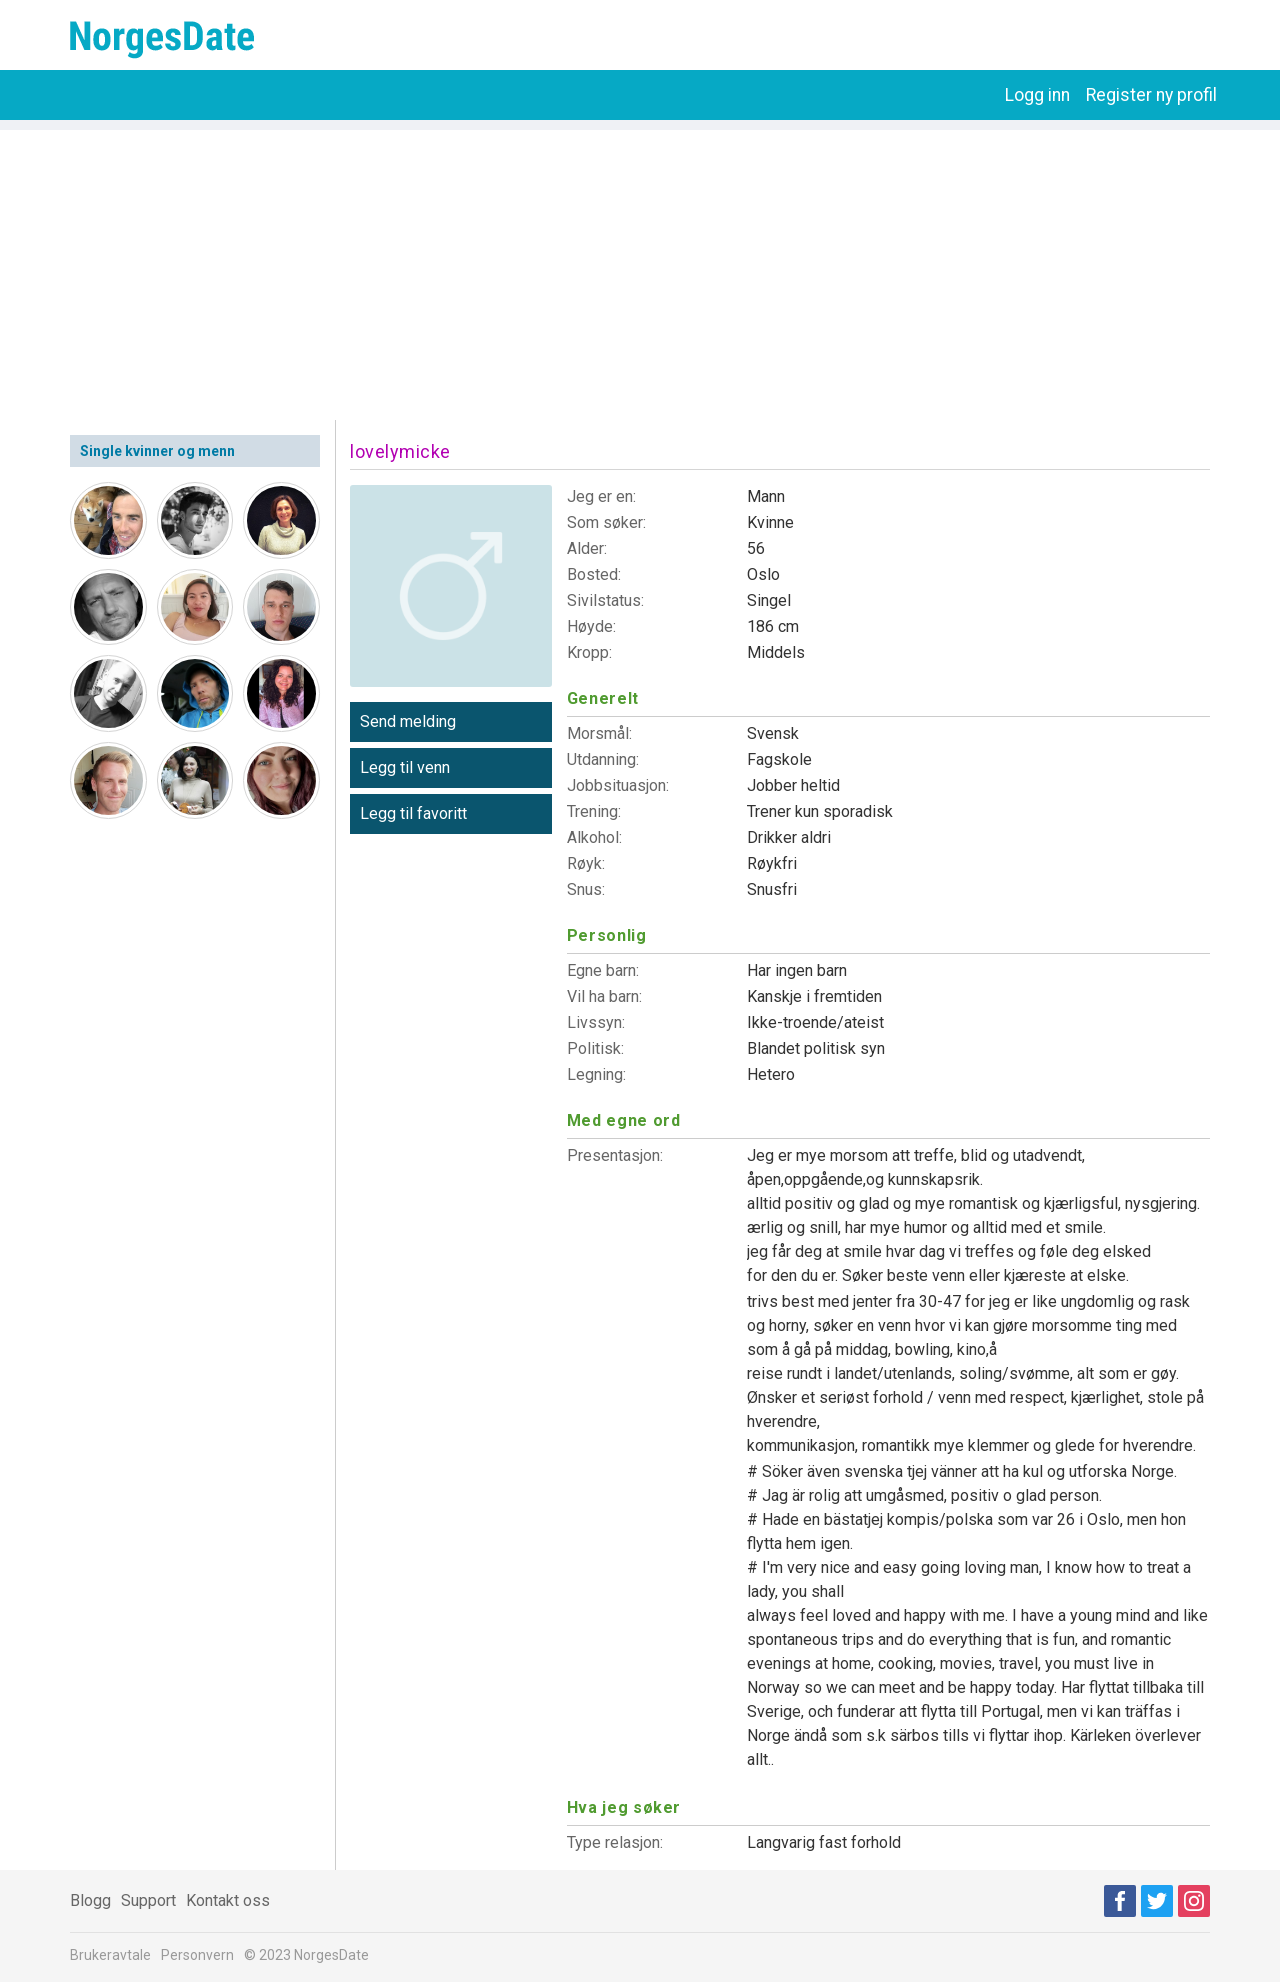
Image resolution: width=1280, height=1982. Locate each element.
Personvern (197, 1955)
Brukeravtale (110, 1955)
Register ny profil (1151, 95)
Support (148, 1900)
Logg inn (1037, 95)
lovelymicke (400, 451)
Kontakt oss (228, 1900)
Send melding (408, 721)
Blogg (90, 1900)
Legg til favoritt (413, 813)
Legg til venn (405, 767)
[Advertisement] (640, 270)
